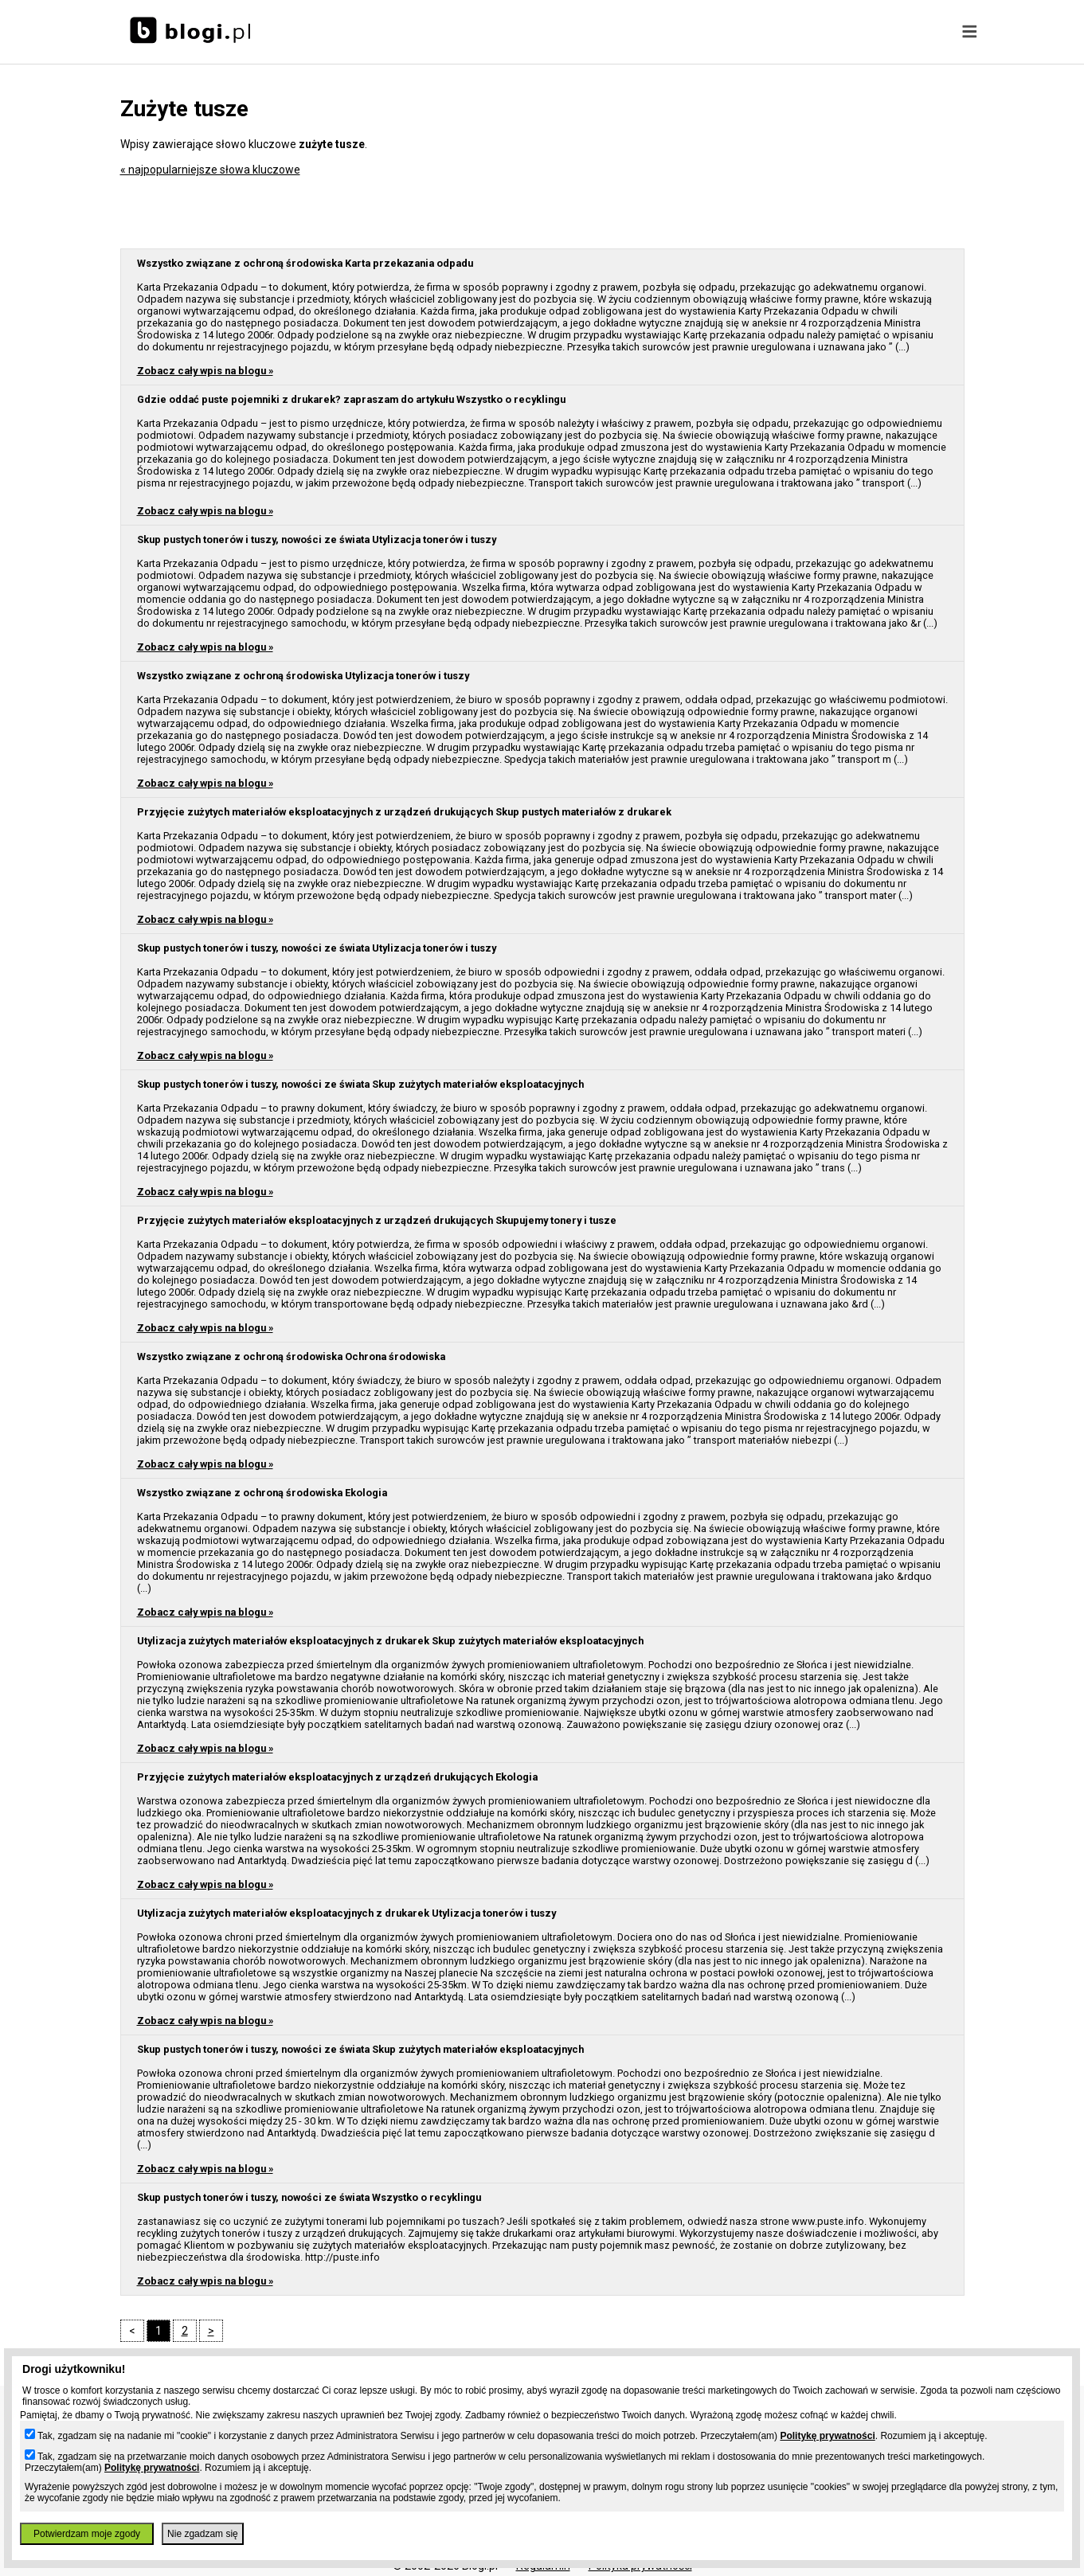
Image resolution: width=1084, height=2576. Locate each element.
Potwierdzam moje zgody (86, 2533)
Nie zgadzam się (202, 2533)
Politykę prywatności (827, 2435)
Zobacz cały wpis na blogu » (205, 371)
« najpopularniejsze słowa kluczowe (210, 169)
